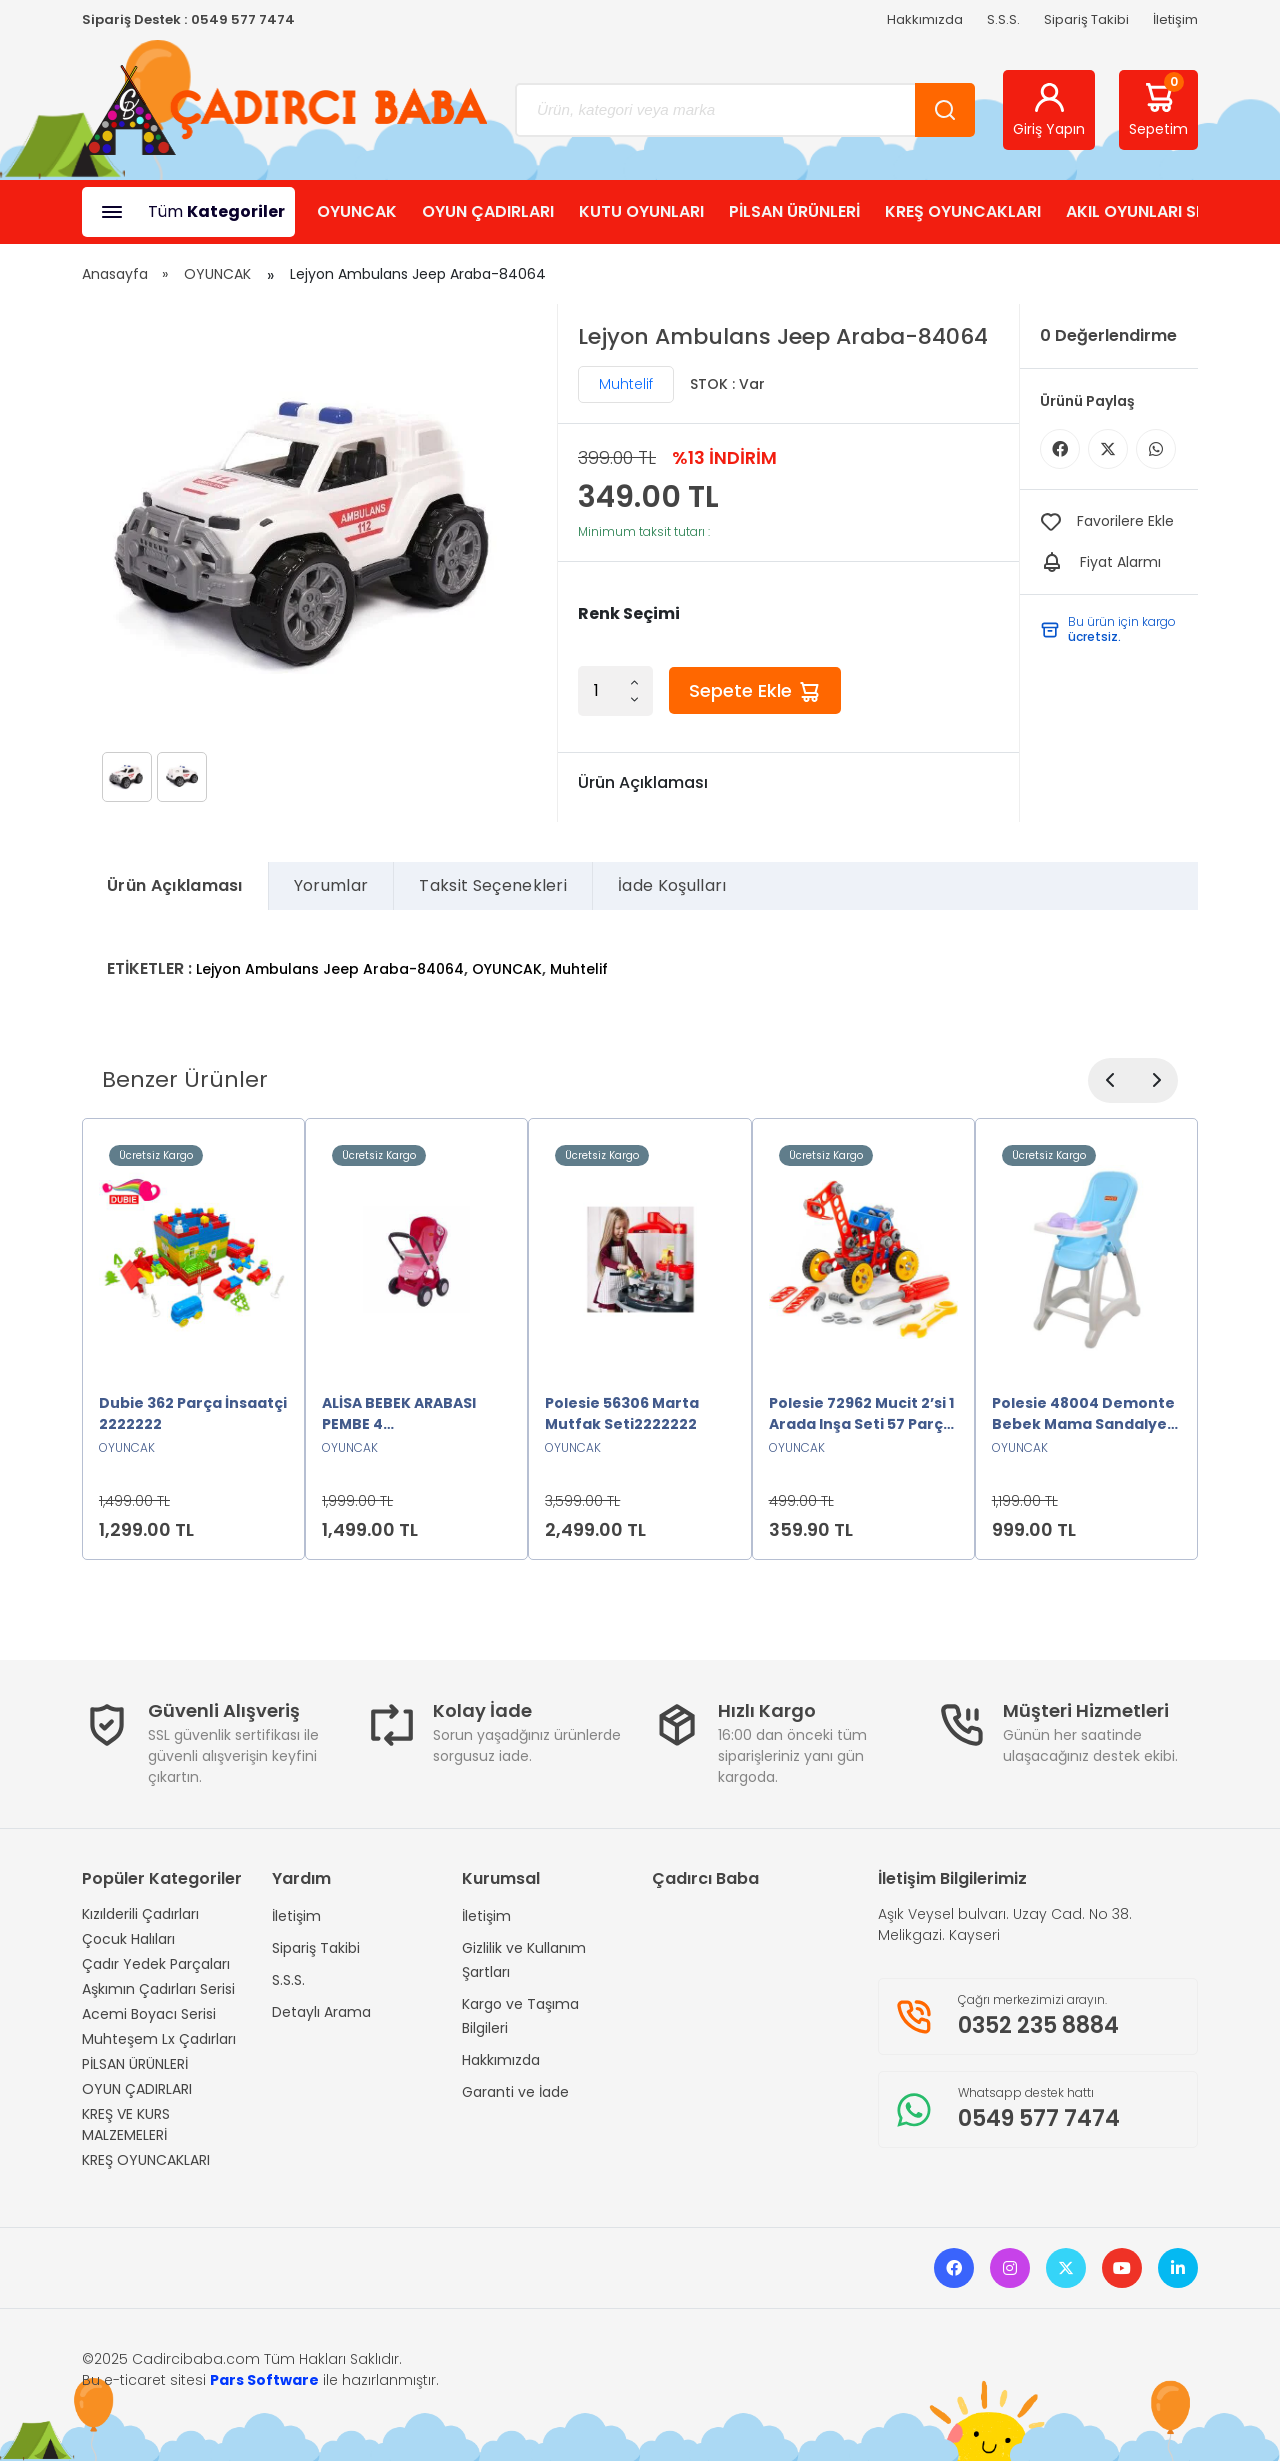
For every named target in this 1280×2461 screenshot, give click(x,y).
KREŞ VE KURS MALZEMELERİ (126, 2124)
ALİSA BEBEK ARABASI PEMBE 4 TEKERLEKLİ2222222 (399, 1414)
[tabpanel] (640, 956)
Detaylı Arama (321, 2012)
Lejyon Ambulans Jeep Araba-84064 (330, 969)
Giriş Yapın (1049, 109)
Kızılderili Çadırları (140, 1914)
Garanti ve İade (515, 2092)
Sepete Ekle (755, 691)
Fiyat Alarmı (1120, 562)
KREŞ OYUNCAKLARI (963, 211)
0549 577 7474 (243, 19)
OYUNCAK (357, 211)
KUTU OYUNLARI (641, 211)
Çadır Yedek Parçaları (156, 1964)
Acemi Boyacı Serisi (149, 2014)
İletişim (1175, 19)
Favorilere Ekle (1125, 521)
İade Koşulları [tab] (672, 885)
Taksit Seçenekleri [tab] (493, 885)
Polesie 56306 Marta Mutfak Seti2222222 (622, 1413)
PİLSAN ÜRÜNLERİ (794, 211)
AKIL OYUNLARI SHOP (1148, 211)
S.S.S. (1003, 19)
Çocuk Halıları (128, 1939)
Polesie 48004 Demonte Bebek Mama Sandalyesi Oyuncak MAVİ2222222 (1085, 1414)
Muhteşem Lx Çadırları (159, 2039)
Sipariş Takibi (1086, 19)
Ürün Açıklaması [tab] (175, 885)
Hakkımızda (925, 19)
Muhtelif (626, 384)
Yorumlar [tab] (331, 885)
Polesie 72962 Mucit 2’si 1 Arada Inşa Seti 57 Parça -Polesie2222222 (861, 1414)
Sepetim (1158, 106)
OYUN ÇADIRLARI (488, 211)
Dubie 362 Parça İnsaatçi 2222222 (193, 1413)
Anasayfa (115, 274)
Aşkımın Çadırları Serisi (158, 1989)
